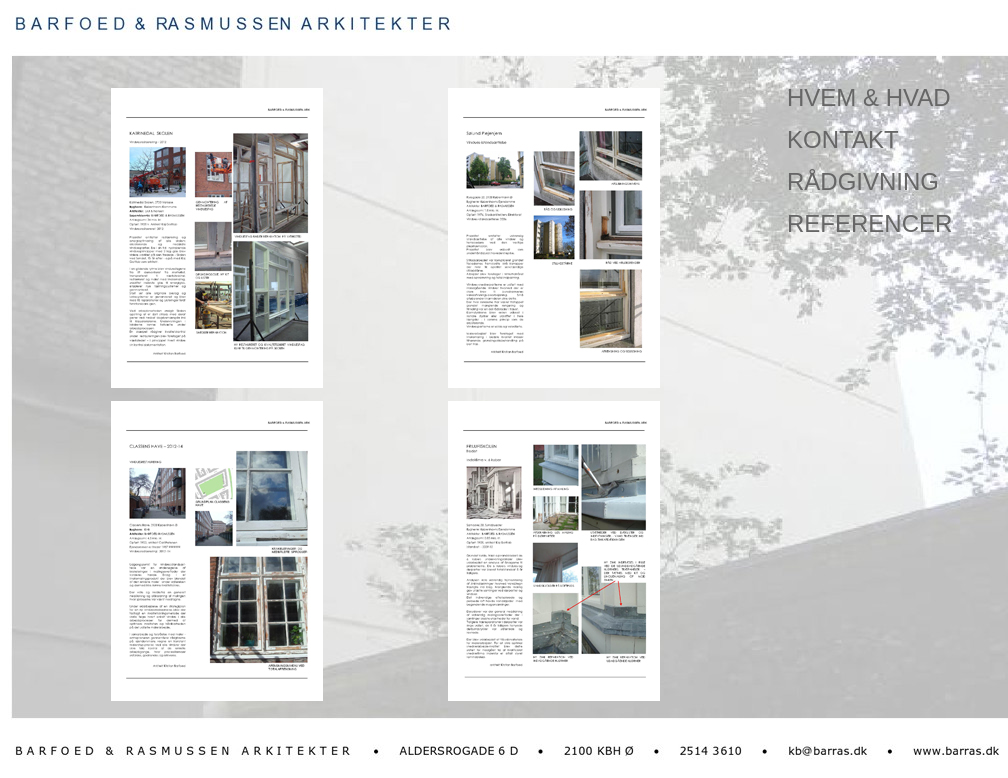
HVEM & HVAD (869, 97)
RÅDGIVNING (863, 181)
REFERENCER (869, 223)
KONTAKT (843, 139)
